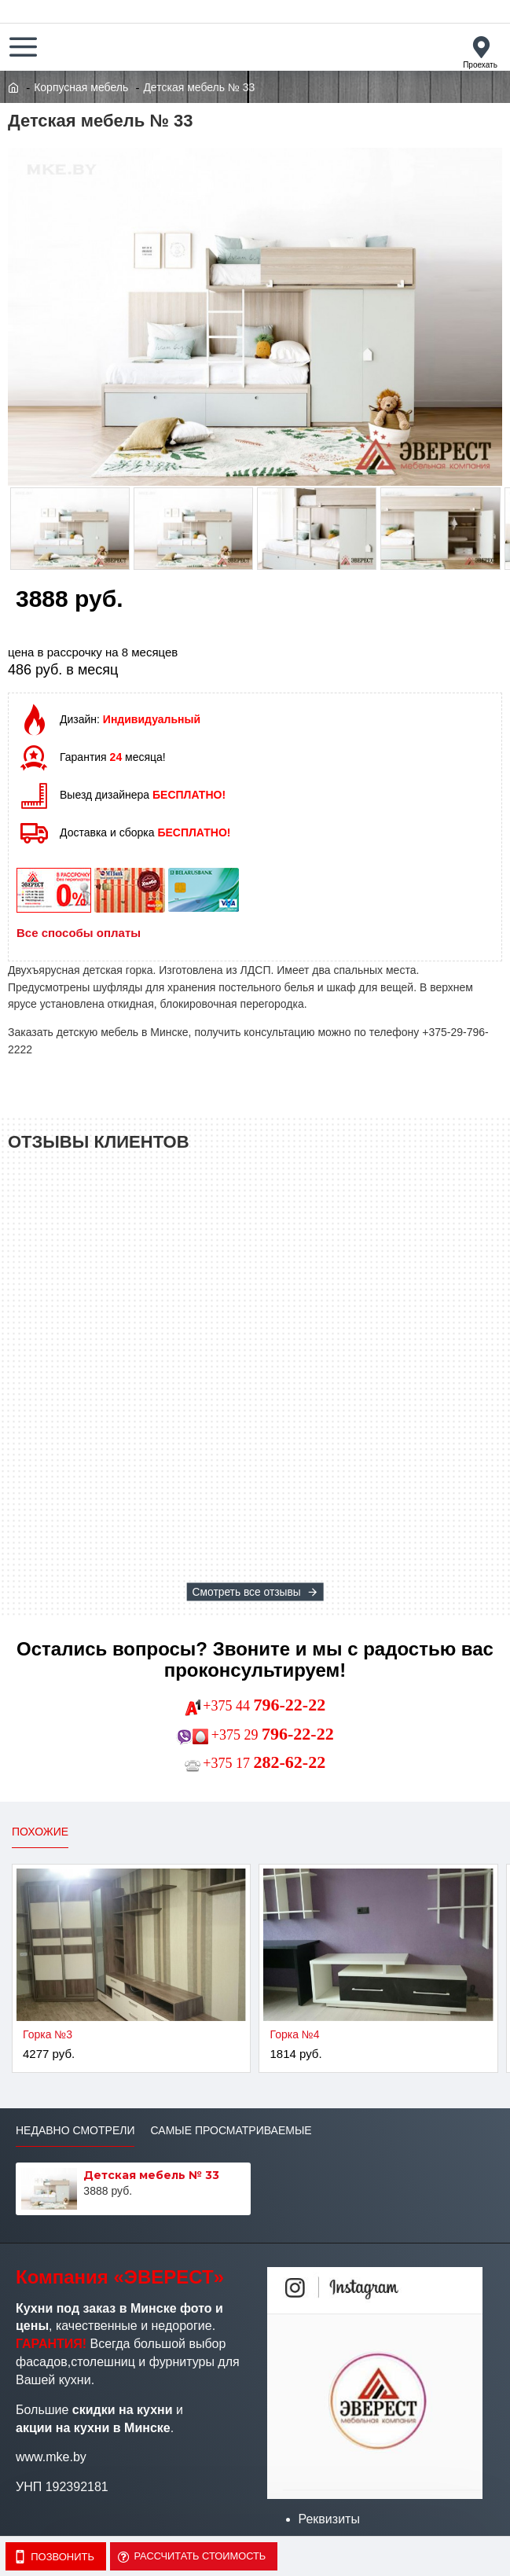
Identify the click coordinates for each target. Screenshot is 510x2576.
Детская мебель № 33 (151, 2175)
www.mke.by (51, 2457)
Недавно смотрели (75, 2130)
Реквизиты (329, 2519)
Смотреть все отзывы (246, 1592)
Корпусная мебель (81, 87)
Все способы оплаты (79, 932)
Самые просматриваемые (230, 2130)
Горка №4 (294, 2034)
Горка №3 (47, 2034)
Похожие (40, 1831)
